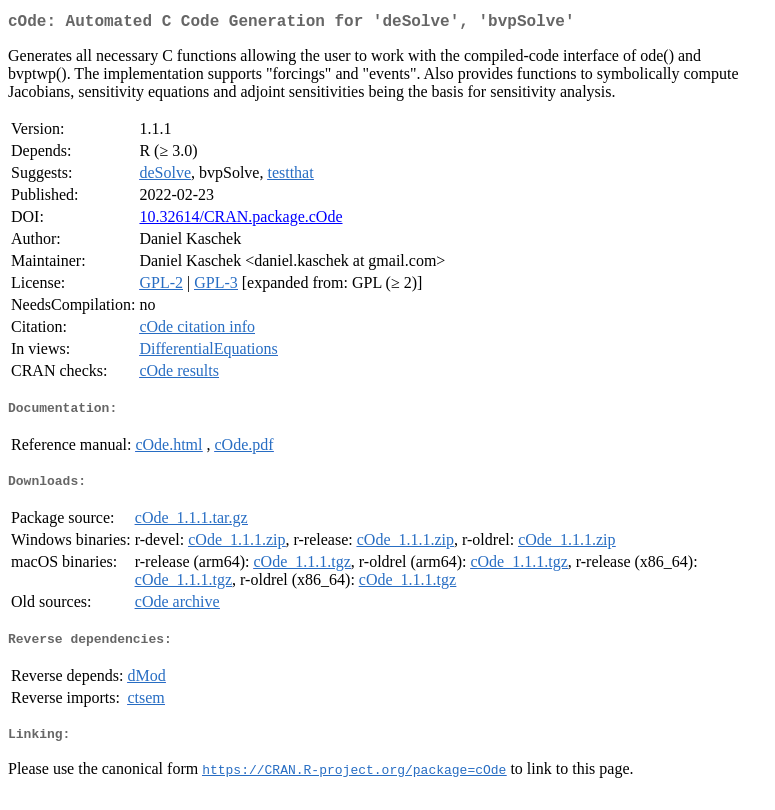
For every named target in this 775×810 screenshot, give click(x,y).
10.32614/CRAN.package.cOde (240, 220)
